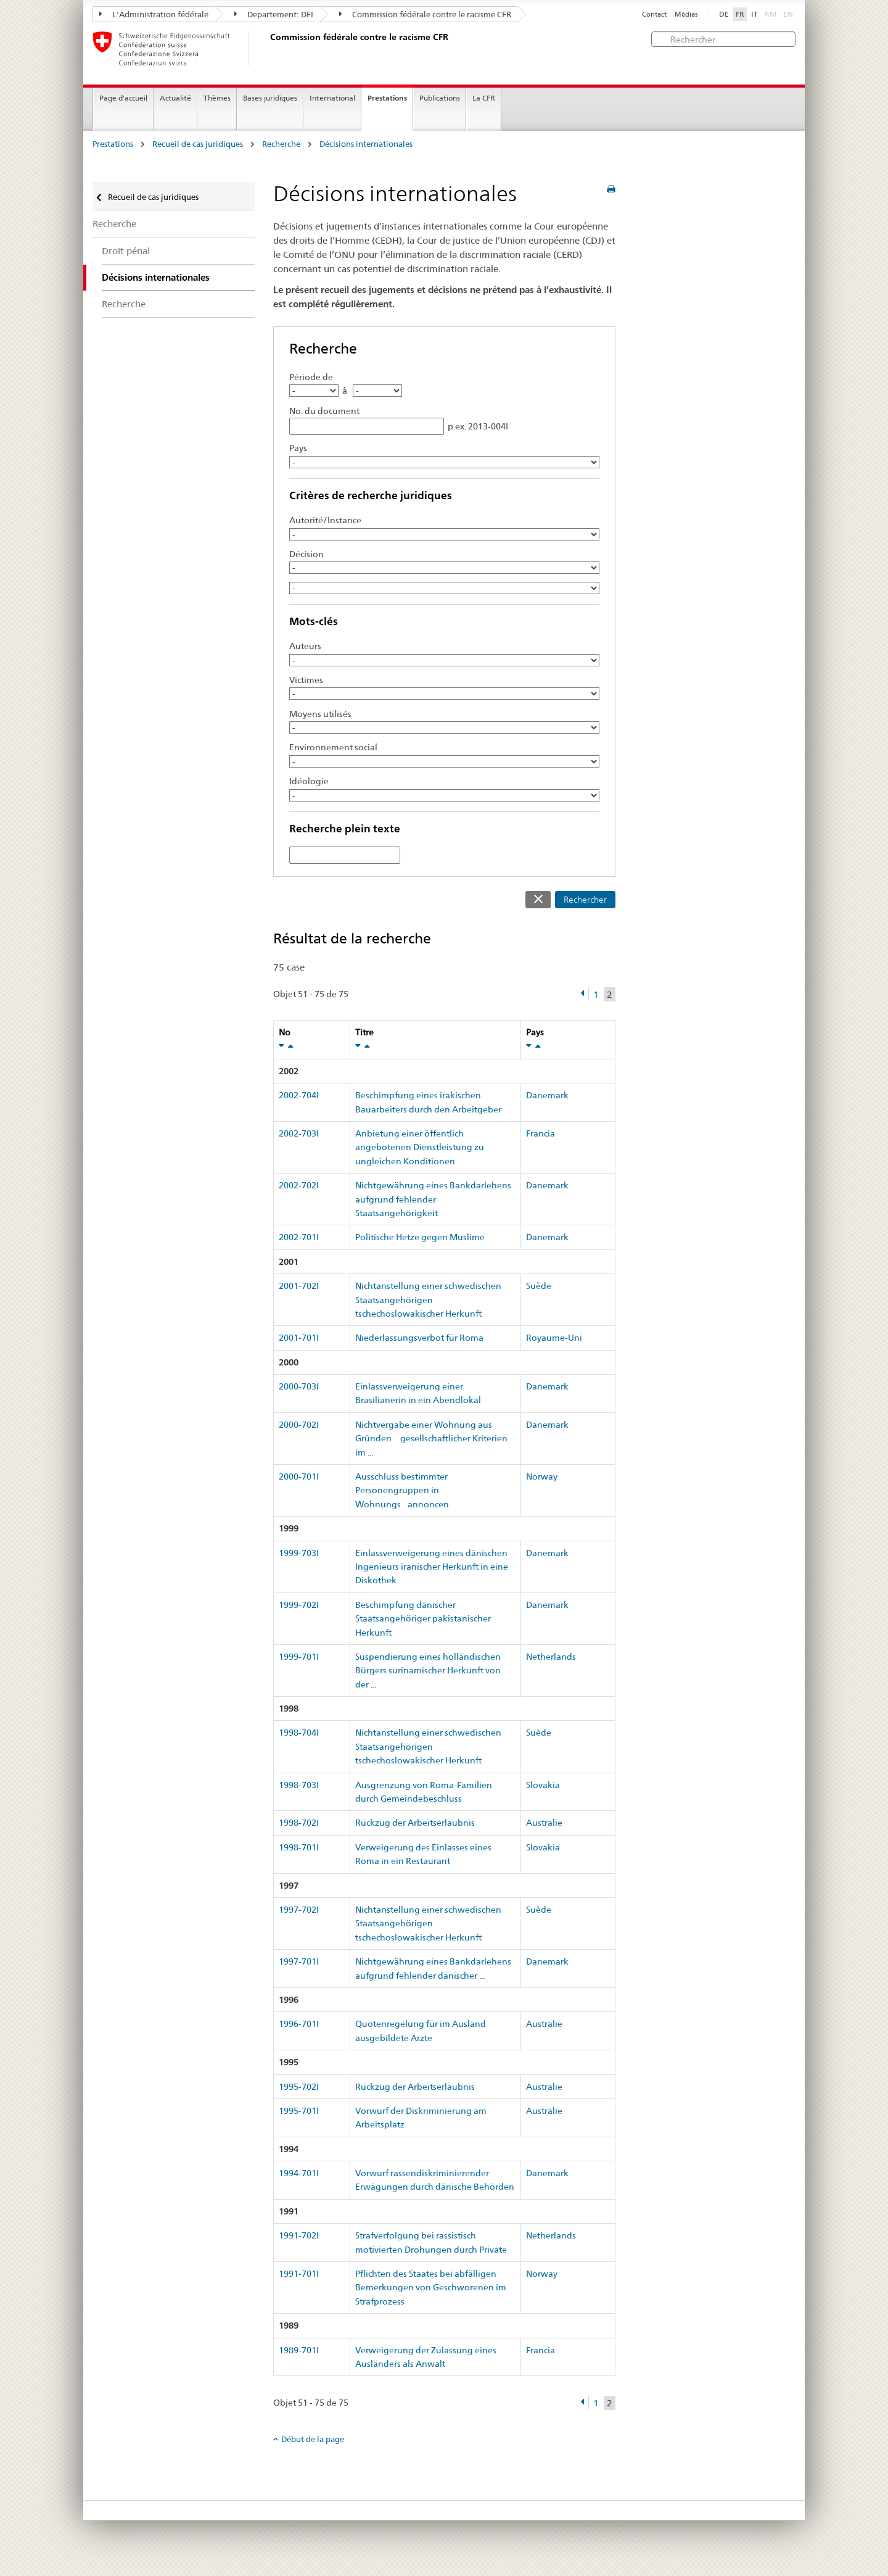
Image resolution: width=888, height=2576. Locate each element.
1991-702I (299, 2235)
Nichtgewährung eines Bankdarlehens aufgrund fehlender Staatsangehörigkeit (433, 1199)
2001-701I (299, 1338)
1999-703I (299, 1553)
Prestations (387, 97)
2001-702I (299, 1286)
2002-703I (299, 1133)
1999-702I (299, 1605)
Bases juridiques (270, 97)
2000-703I (299, 1386)
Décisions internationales (366, 144)
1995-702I (299, 2087)
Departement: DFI (273, 14)
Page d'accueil (123, 97)
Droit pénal (126, 251)
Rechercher (585, 900)
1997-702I (299, 1910)
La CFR (483, 97)
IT (754, 14)
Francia (540, 1133)
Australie (544, 1823)
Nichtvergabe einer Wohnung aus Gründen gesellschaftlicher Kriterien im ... (431, 1438)
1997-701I (299, 1961)
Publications (439, 97)
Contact (654, 14)
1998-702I (299, 1823)
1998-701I (299, 1847)
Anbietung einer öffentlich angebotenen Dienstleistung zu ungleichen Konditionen (419, 1147)
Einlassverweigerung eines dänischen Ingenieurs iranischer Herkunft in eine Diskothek (431, 1567)
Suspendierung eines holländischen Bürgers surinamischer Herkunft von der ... (428, 1670)
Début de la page (312, 2439)
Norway (541, 1476)
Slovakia (543, 1785)
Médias (686, 14)
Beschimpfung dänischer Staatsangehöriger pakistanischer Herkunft (423, 1619)
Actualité (175, 97)
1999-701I (299, 1657)
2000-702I (299, 1425)
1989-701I (299, 2350)
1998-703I (299, 1785)
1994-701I (299, 2173)
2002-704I (299, 1095)
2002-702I (299, 1185)
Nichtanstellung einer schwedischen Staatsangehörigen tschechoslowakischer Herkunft (428, 1300)
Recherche (281, 144)
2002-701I (299, 1237)
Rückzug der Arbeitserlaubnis (415, 1823)
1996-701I (299, 2024)
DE (724, 14)
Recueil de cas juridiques (197, 144)
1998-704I (299, 1732)
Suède (538, 1286)
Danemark (547, 1095)
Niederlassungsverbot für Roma (419, 1338)
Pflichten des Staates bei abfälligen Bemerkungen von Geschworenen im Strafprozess (430, 2287)
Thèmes (217, 97)
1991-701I (299, 2274)
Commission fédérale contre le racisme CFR (425, 14)
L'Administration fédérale (153, 14)
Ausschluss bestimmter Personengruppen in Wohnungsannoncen (402, 1490)
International (332, 97)
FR (740, 14)
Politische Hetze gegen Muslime (420, 1237)
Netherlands (551, 1657)
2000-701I (299, 1476)
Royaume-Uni (554, 1338)
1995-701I (299, 2111)
